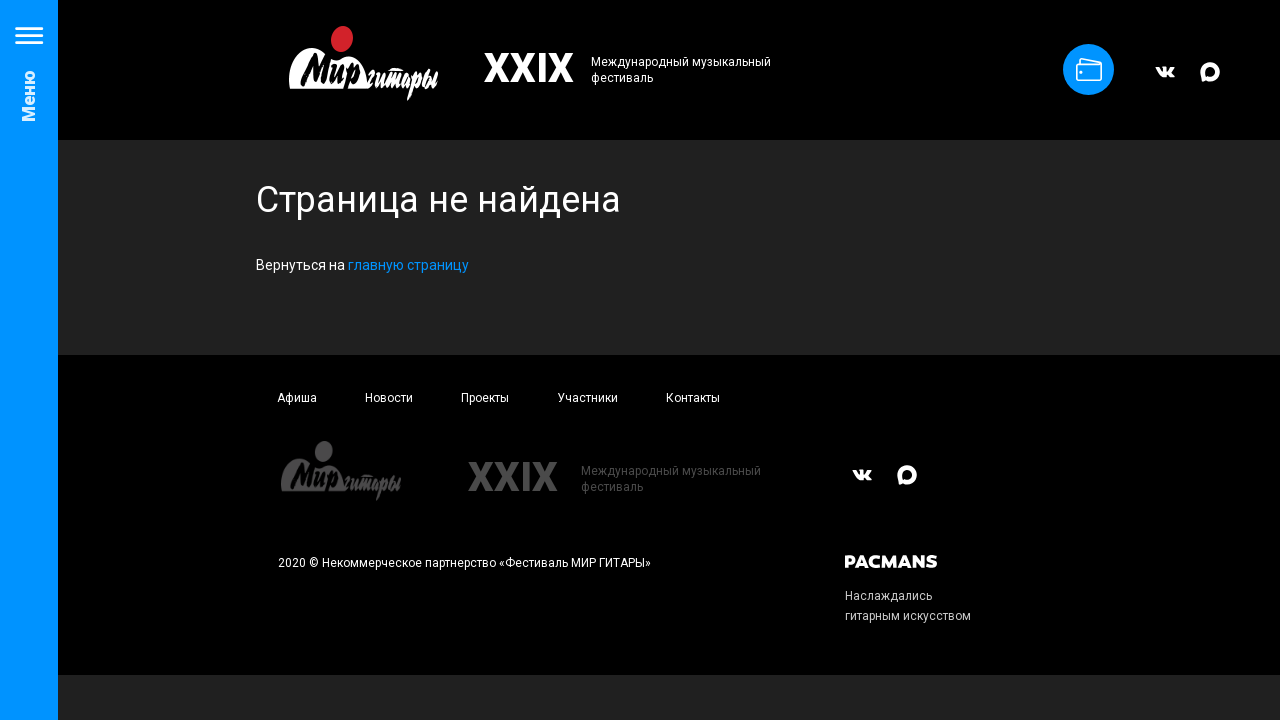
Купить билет (1089, 69)
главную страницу (408, 265)
